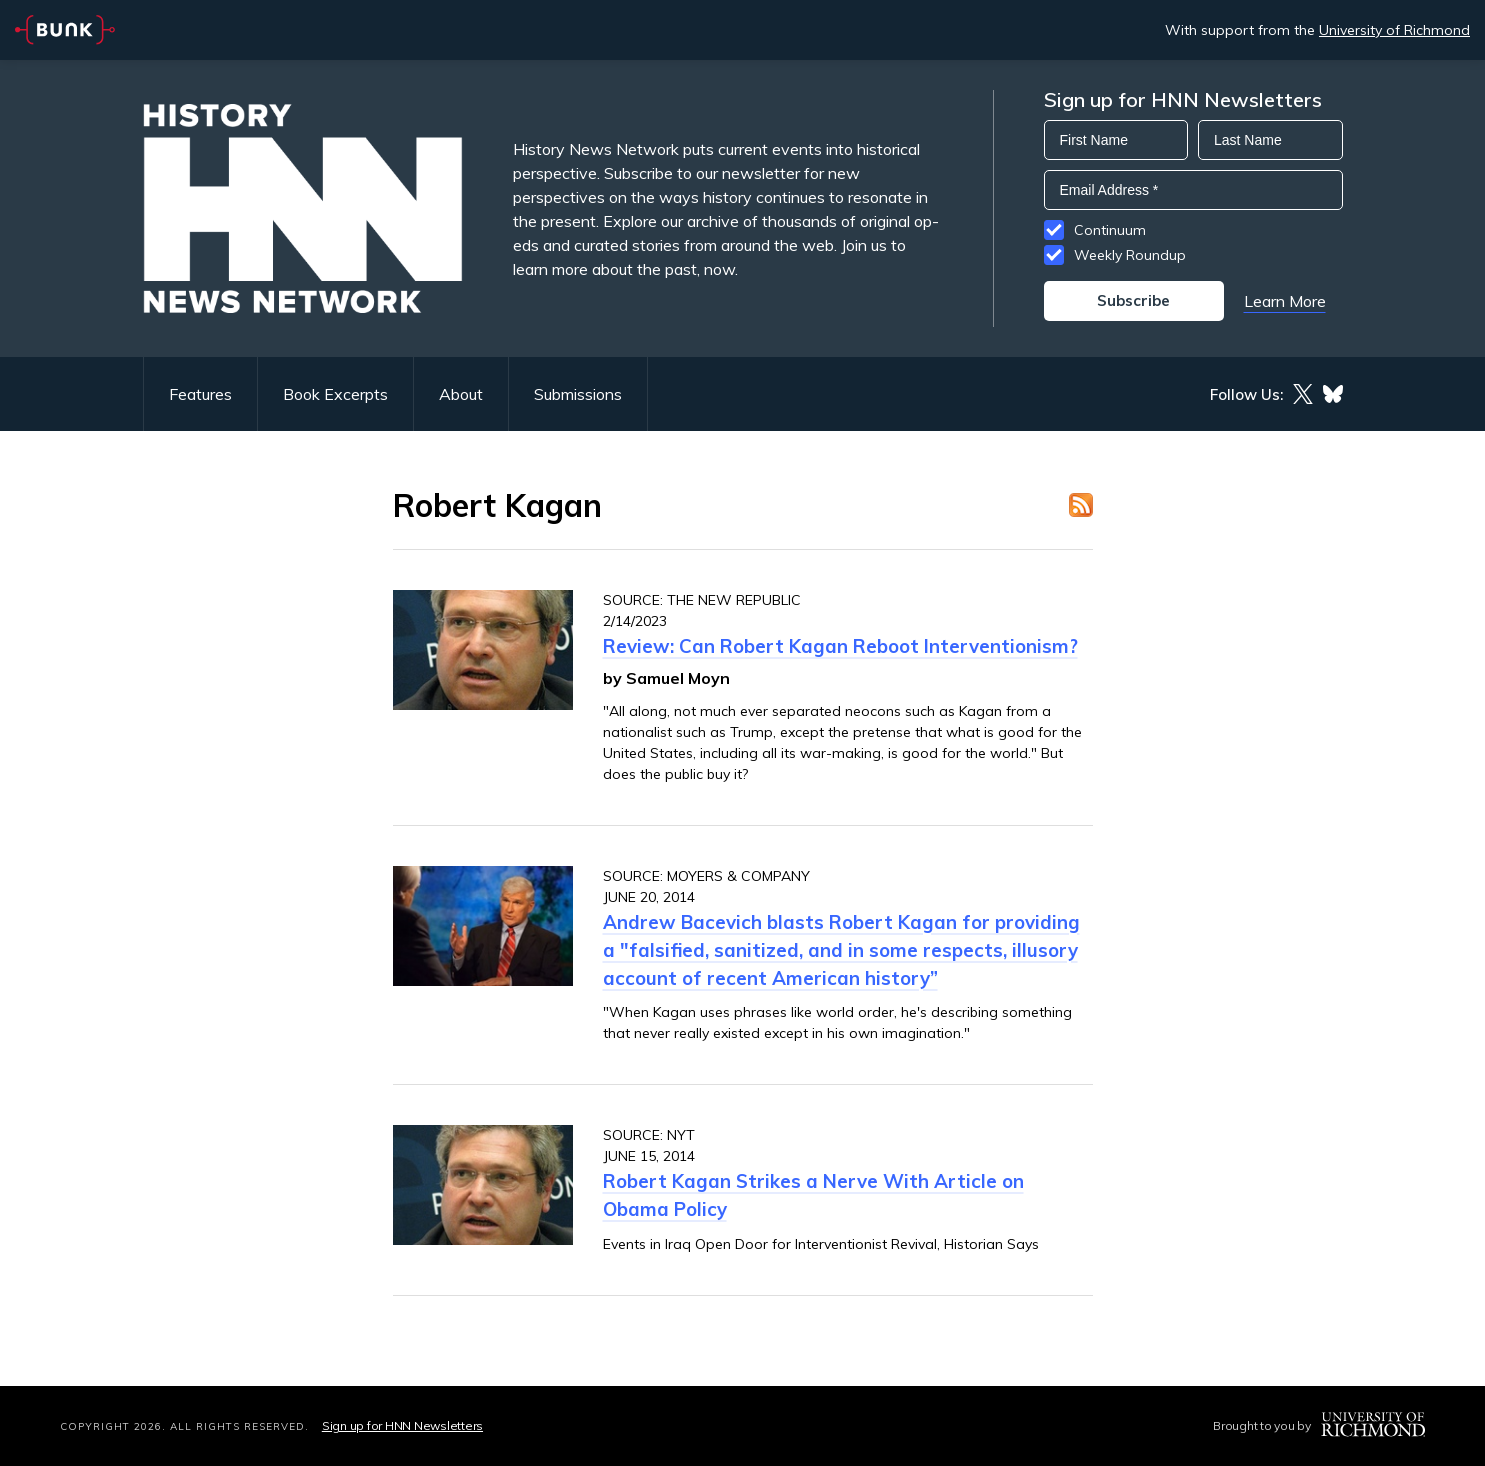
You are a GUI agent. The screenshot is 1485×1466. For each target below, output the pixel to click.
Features (200, 394)
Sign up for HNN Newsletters (402, 1425)
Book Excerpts (335, 394)
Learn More (1285, 301)
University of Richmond (1394, 30)
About (461, 394)
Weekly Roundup (1130, 255)
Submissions (578, 394)
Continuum (1110, 230)
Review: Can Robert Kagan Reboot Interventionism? (840, 646)
